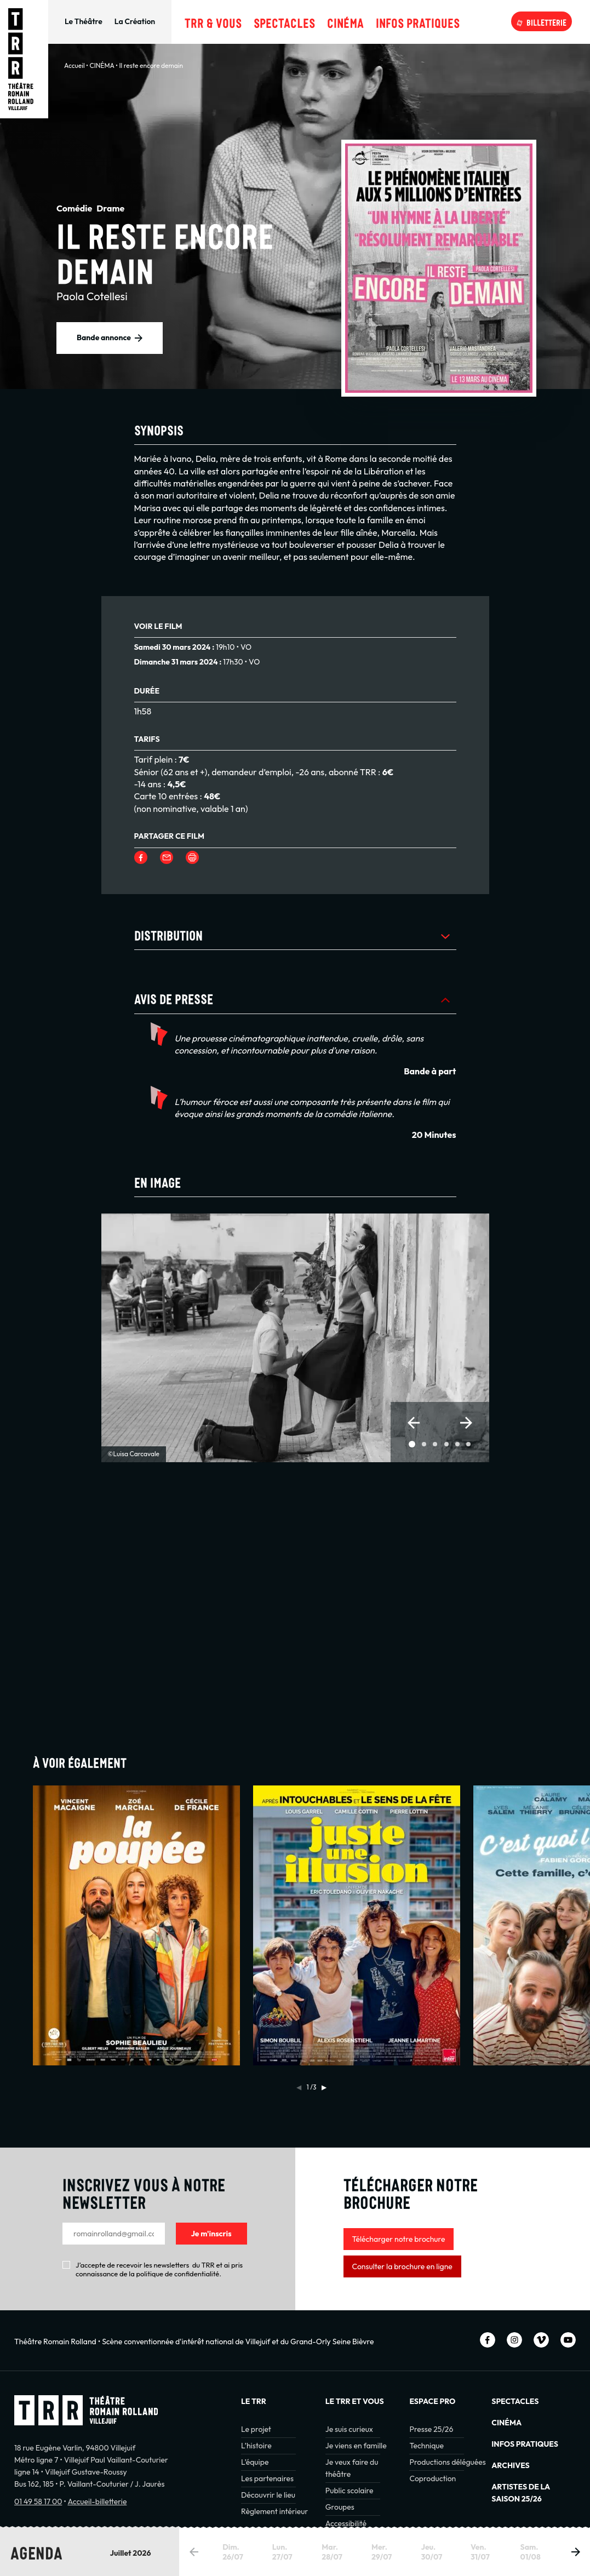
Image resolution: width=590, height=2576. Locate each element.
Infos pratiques (418, 21)
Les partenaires (267, 2478)
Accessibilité (345, 2523)
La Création (134, 21)
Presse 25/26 (431, 2429)
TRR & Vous (213, 21)
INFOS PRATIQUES (524, 2444)
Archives (510, 2465)
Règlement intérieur (274, 2511)
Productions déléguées (447, 2462)
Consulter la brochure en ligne (402, 2266)
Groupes (339, 2507)
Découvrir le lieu (268, 2495)
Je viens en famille (356, 2446)
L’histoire (256, 2446)
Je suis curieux (349, 2429)
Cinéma (345, 21)
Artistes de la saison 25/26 (520, 2493)
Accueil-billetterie (97, 2501)
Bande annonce (104, 337)
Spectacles (284, 21)
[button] (414, 1423)
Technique (426, 2446)
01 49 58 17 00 (38, 2501)
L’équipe (254, 2462)
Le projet (256, 2429)
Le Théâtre (83, 21)
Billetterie (546, 21)
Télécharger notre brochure (398, 2239)
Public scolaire (349, 2490)
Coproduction (432, 2478)
